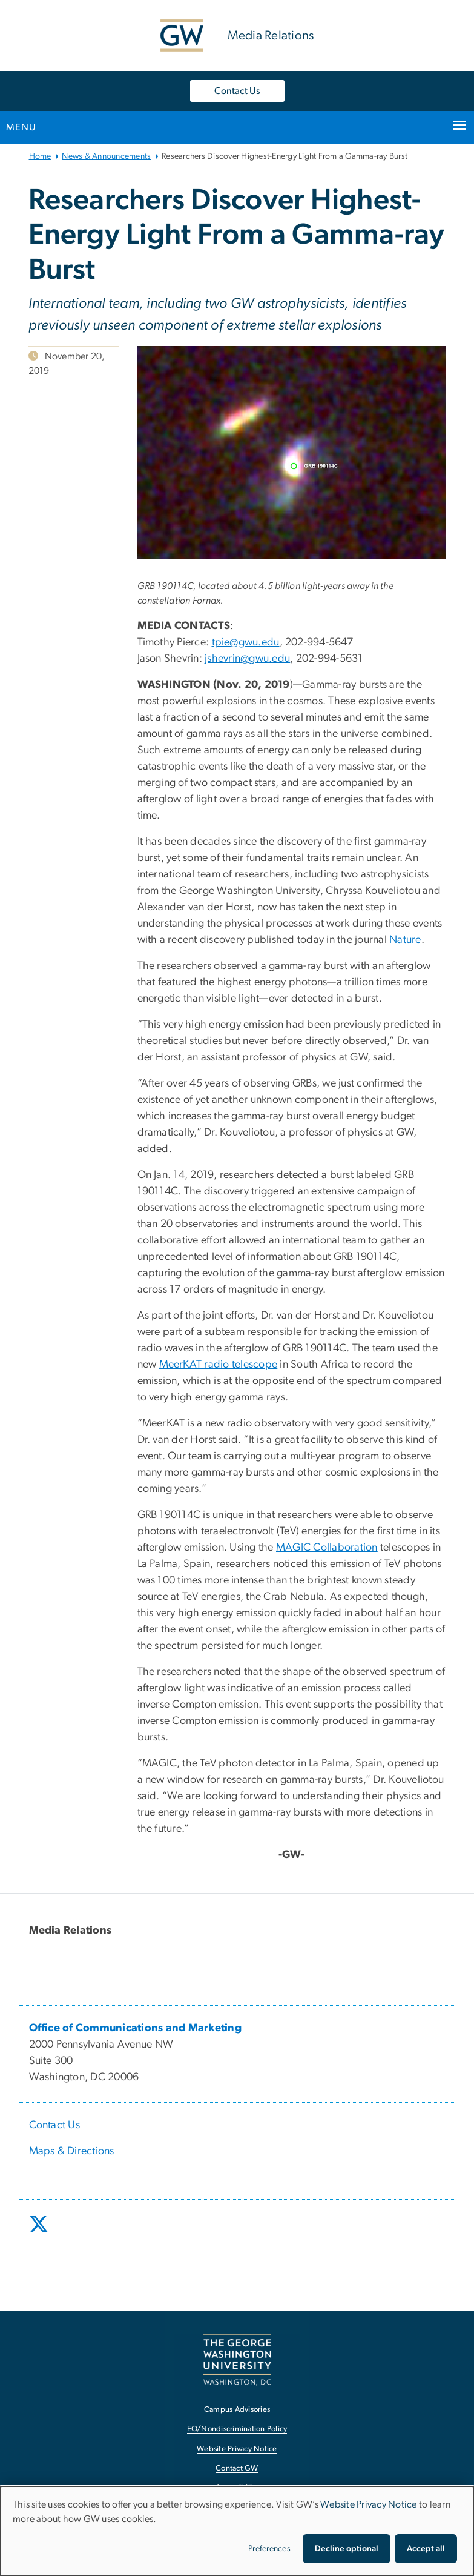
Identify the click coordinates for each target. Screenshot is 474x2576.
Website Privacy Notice (368, 2504)
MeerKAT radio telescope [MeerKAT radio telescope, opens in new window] (218, 1364)
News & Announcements (106, 156)
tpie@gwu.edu (246, 642)
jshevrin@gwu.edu (247, 658)
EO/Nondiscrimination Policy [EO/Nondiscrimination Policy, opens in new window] (237, 2429)
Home (40, 156)
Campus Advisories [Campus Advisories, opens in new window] (237, 2410)
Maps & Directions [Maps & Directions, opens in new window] (71, 2151)
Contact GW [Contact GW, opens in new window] (237, 2468)
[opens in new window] (40, 2233)
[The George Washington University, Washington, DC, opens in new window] (237, 2359)
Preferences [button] (269, 2548)
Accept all (426, 2548)
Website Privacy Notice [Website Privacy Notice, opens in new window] (237, 2449)
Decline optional (346, 2548)
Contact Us (237, 91)
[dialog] (237, 2531)
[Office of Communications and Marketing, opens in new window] (135, 2028)
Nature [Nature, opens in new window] (405, 939)
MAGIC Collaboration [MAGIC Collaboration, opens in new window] (327, 1547)
